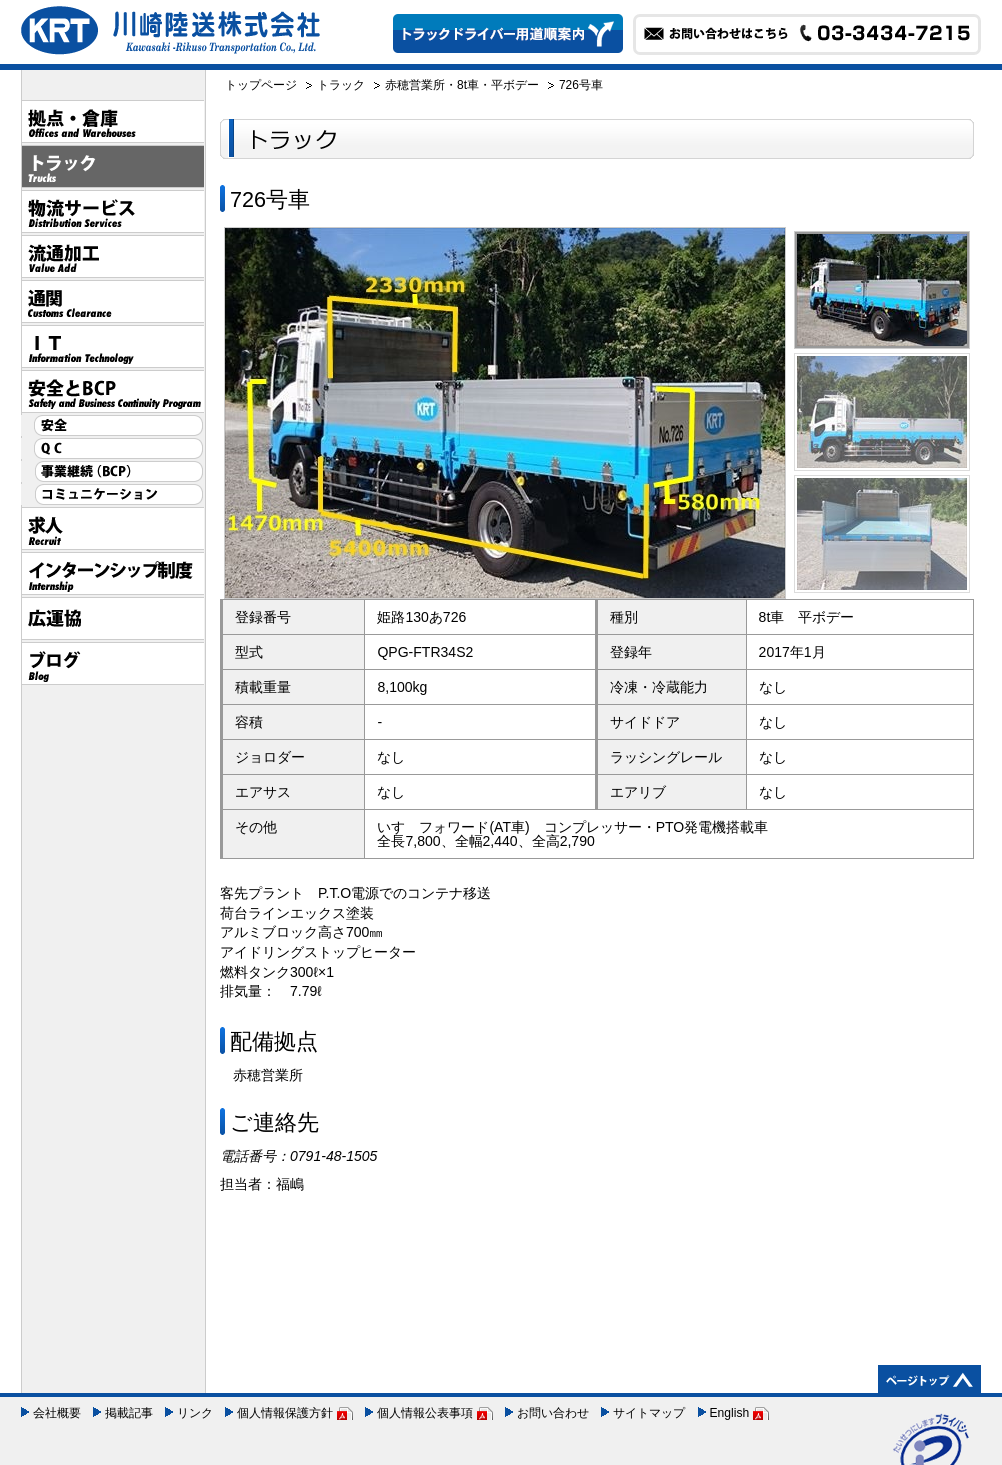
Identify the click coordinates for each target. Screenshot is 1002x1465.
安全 (112, 425)
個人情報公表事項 (425, 1413)
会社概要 (57, 1413)
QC (112, 448)
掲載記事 (129, 1413)
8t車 (468, 85)
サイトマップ (649, 1413)
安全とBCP (112, 391)
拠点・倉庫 (112, 121)
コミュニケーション (112, 494)
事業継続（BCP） (112, 471)
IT (112, 346)
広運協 (112, 618)
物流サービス (112, 211)
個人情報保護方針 (285, 1413)
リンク (195, 1413)
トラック (112, 166)
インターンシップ (112, 573)
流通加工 (112, 256)
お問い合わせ (553, 1413)
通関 (112, 301)
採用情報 (112, 528)
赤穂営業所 (415, 85)
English (730, 1413)
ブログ (112, 663)
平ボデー (515, 85)
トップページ (261, 85)
